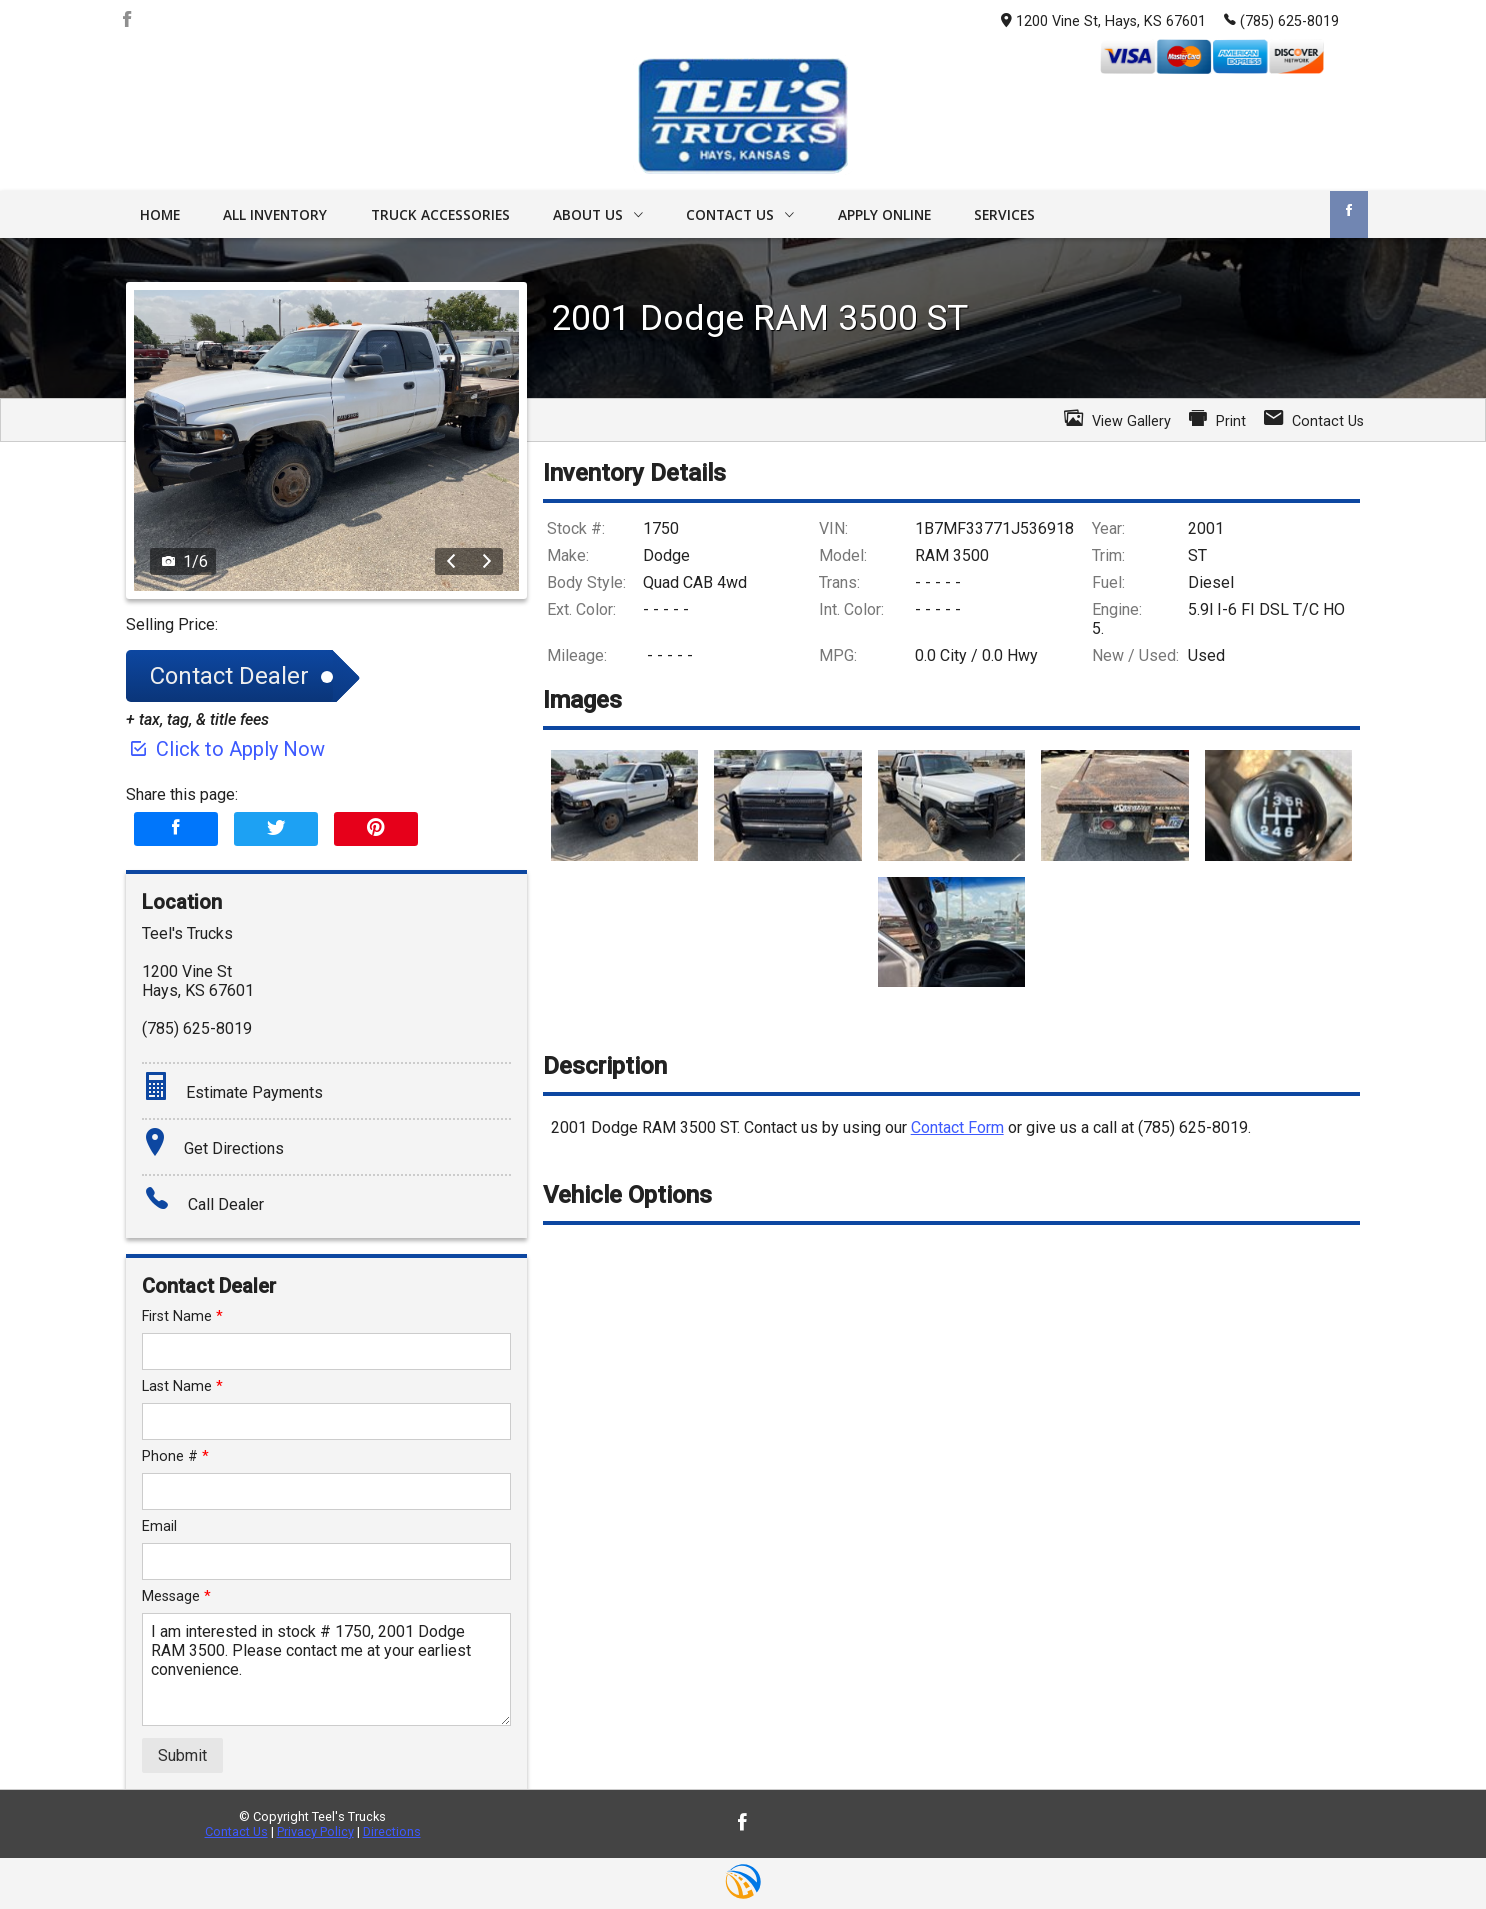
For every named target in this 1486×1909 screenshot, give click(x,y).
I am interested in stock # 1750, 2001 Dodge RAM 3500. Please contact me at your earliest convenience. (326, 1669)
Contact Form (957, 1127)
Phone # (175, 1456)
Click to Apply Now (225, 749)
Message (176, 1596)
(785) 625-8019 (1281, 20)
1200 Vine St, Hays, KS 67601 (1103, 21)
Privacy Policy (315, 1831)
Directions (392, 1831)
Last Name (182, 1386)
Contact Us (236, 1831)
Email (159, 1526)
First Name (182, 1316)
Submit (182, 1755)
